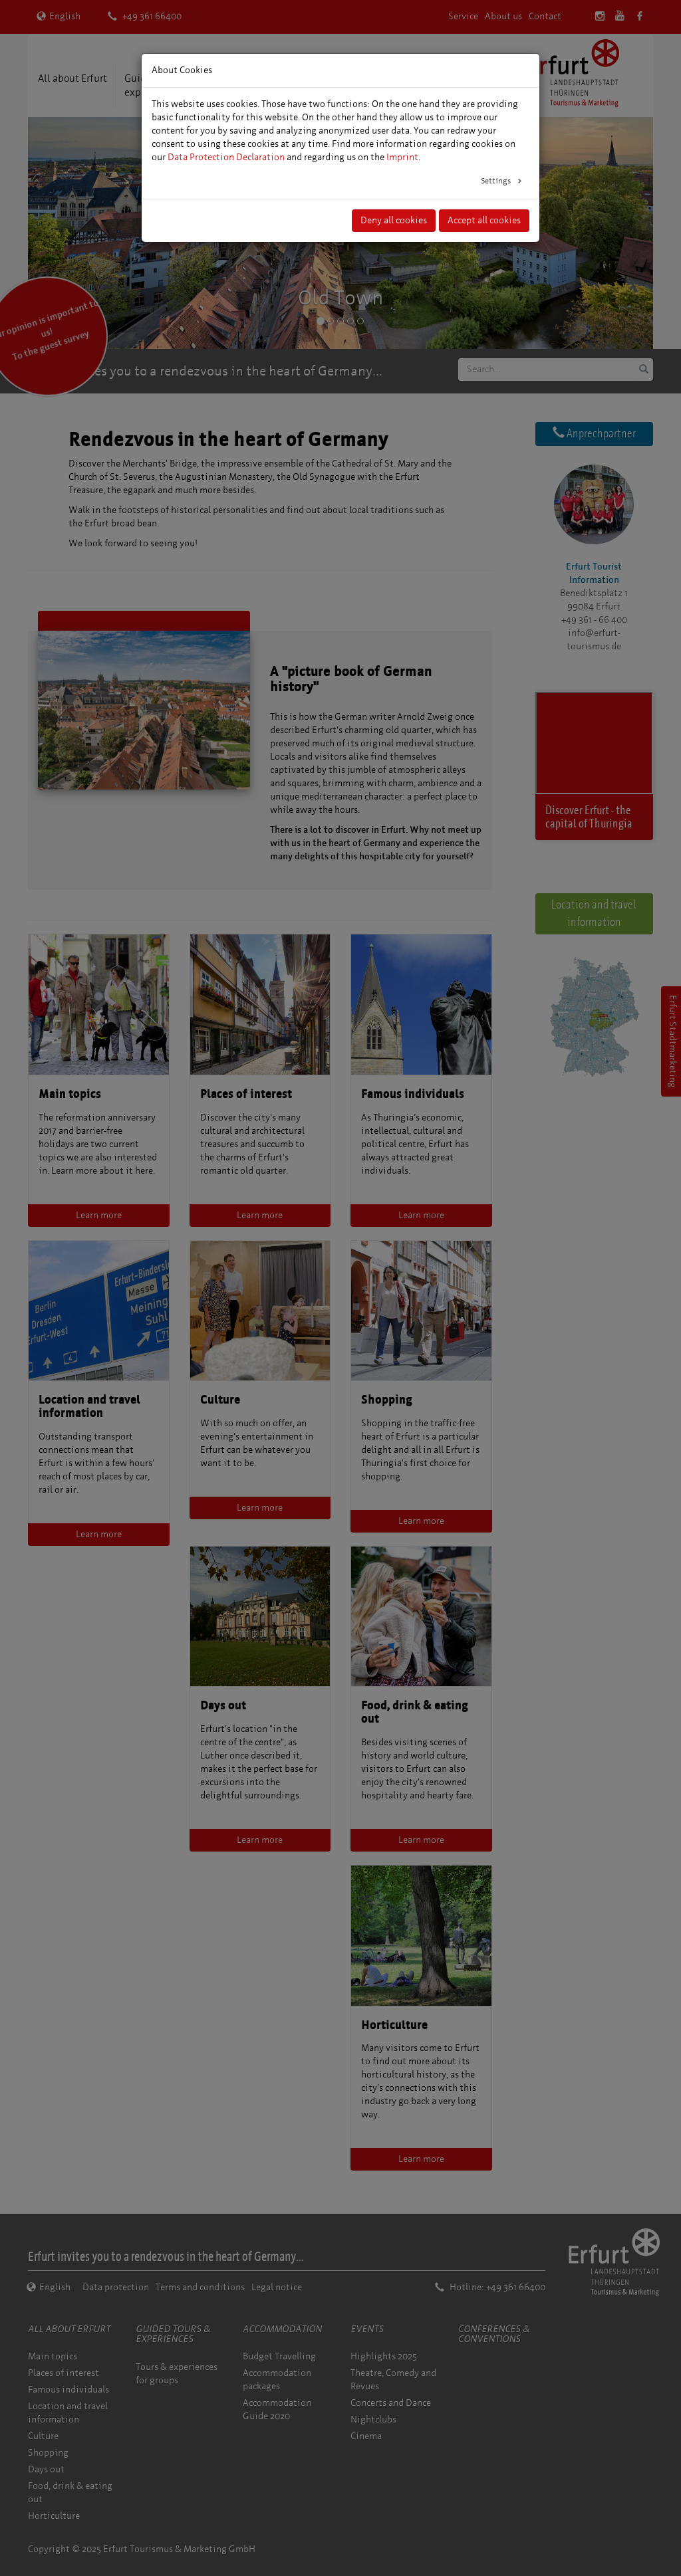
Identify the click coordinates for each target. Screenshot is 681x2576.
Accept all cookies (484, 220)
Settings (497, 180)
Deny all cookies (393, 220)
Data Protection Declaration (226, 157)
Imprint (402, 157)
